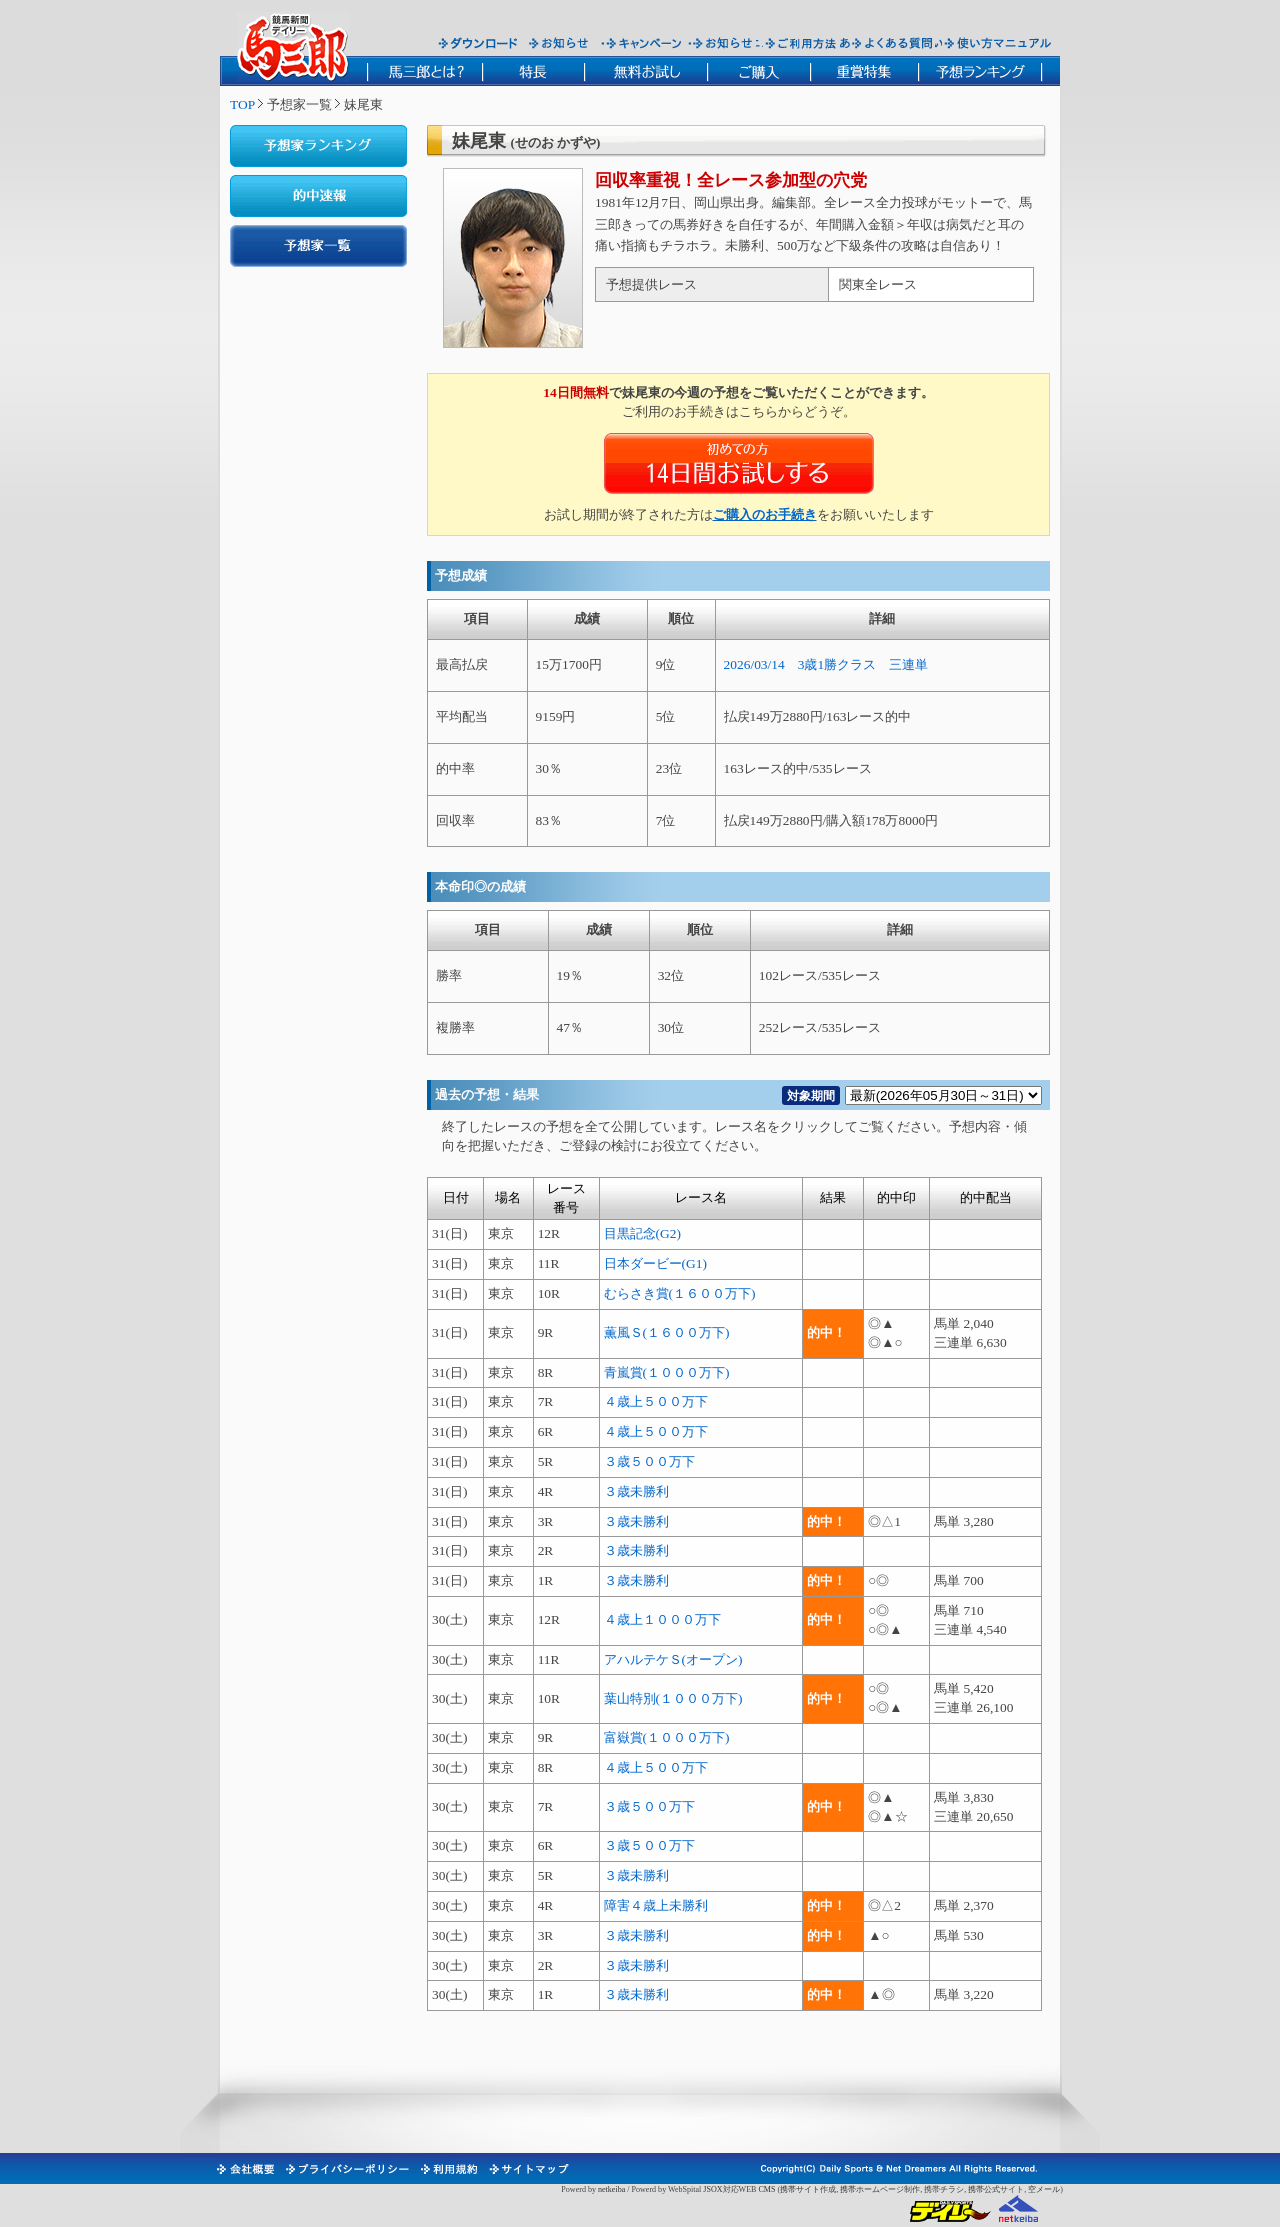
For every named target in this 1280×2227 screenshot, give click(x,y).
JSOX (712, 2189)
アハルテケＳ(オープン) (673, 1659)
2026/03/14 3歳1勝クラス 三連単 (826, 664)
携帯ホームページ (872, 2189)
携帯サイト (800, 2189)
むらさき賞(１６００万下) (680, 1293)
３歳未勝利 (636, 1491)
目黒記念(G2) (642, 1233)
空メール (1044, 2189)
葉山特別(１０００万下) (673, 1698)
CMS (766, 2189)
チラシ (952, 2189)
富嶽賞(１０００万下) (667, 1737)
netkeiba (611, 2189)
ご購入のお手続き (765, 514)
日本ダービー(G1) (655, 1263)
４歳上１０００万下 (662, 1619)
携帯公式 (984, 2189)
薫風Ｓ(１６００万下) (667, 1332)
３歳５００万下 (649, 1461)
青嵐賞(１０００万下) (667, 1372)
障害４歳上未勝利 (656, 1905)
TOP (242, 104)
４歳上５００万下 (656, 1401)
